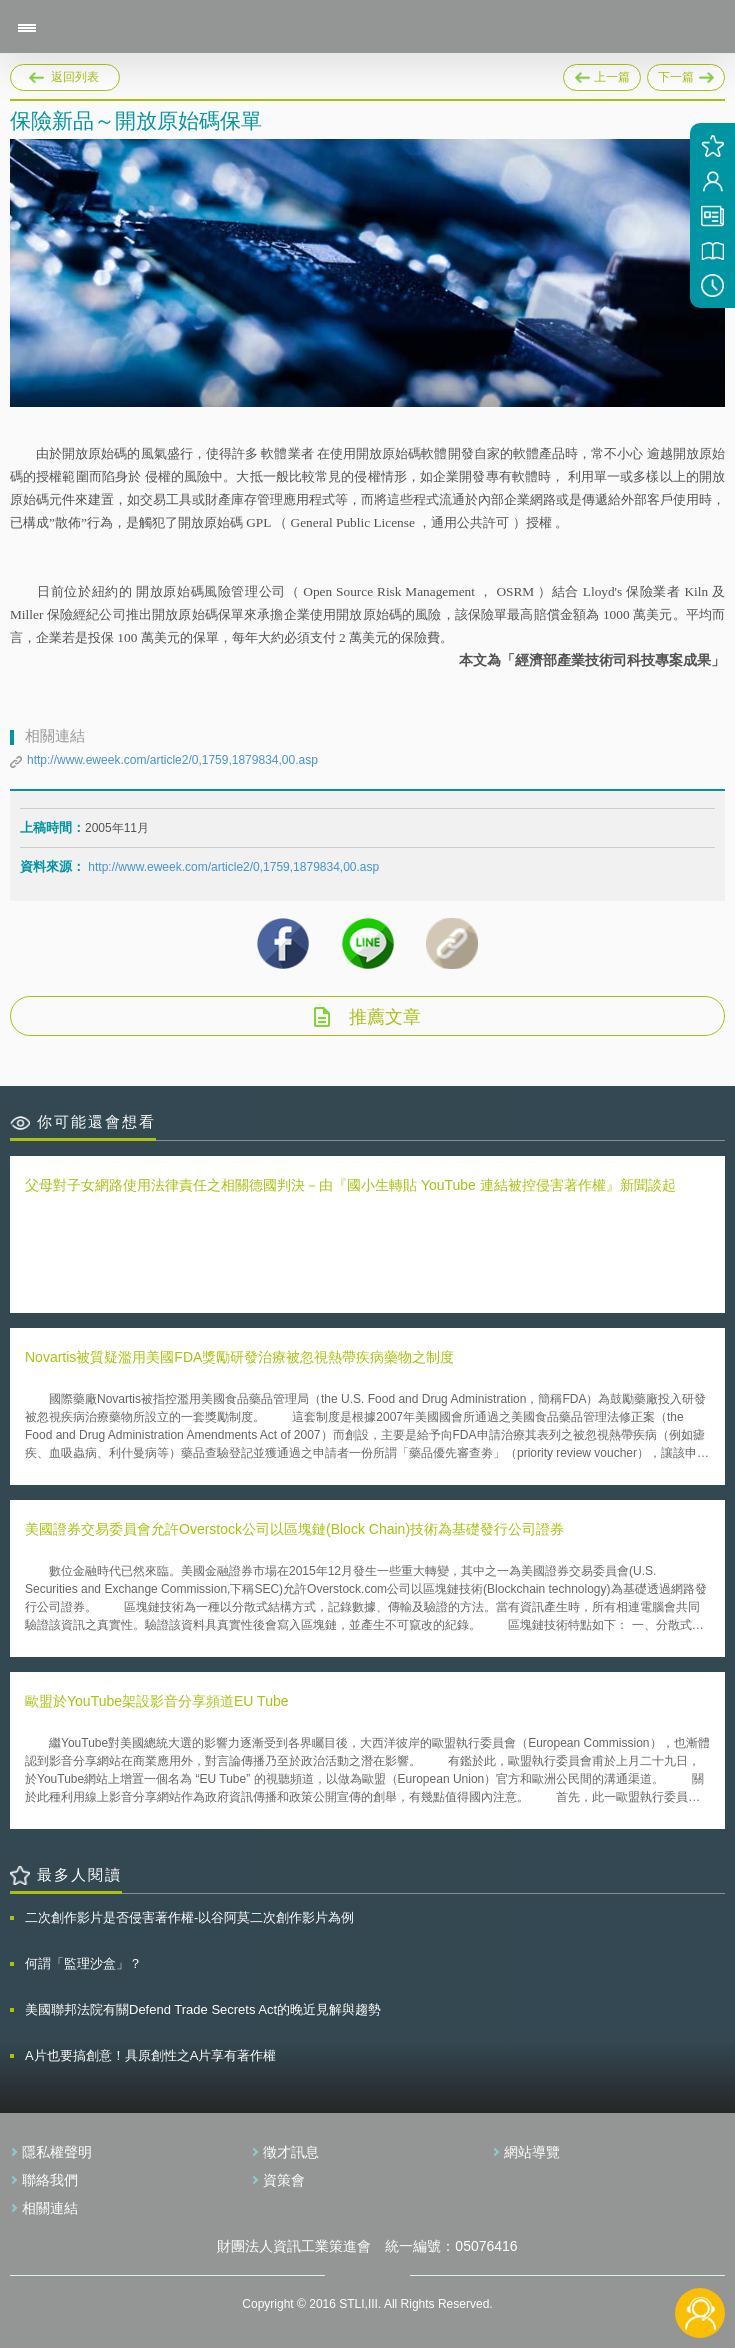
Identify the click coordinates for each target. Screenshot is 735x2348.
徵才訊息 (291, 2152)
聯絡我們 (50, 2180)
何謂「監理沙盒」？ (83, 1963)
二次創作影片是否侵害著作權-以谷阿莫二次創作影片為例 (189, 1917)
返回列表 (75, 77)
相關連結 (50, 2208)
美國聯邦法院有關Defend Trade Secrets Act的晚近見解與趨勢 (203, 2009)
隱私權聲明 (57, 2152)
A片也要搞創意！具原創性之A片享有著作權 (150, 2055)
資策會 (284, 2180)
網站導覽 (532, 2152)
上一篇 (602, 74)
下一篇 (686, 74)
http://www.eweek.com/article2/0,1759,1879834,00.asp (172, 760)
